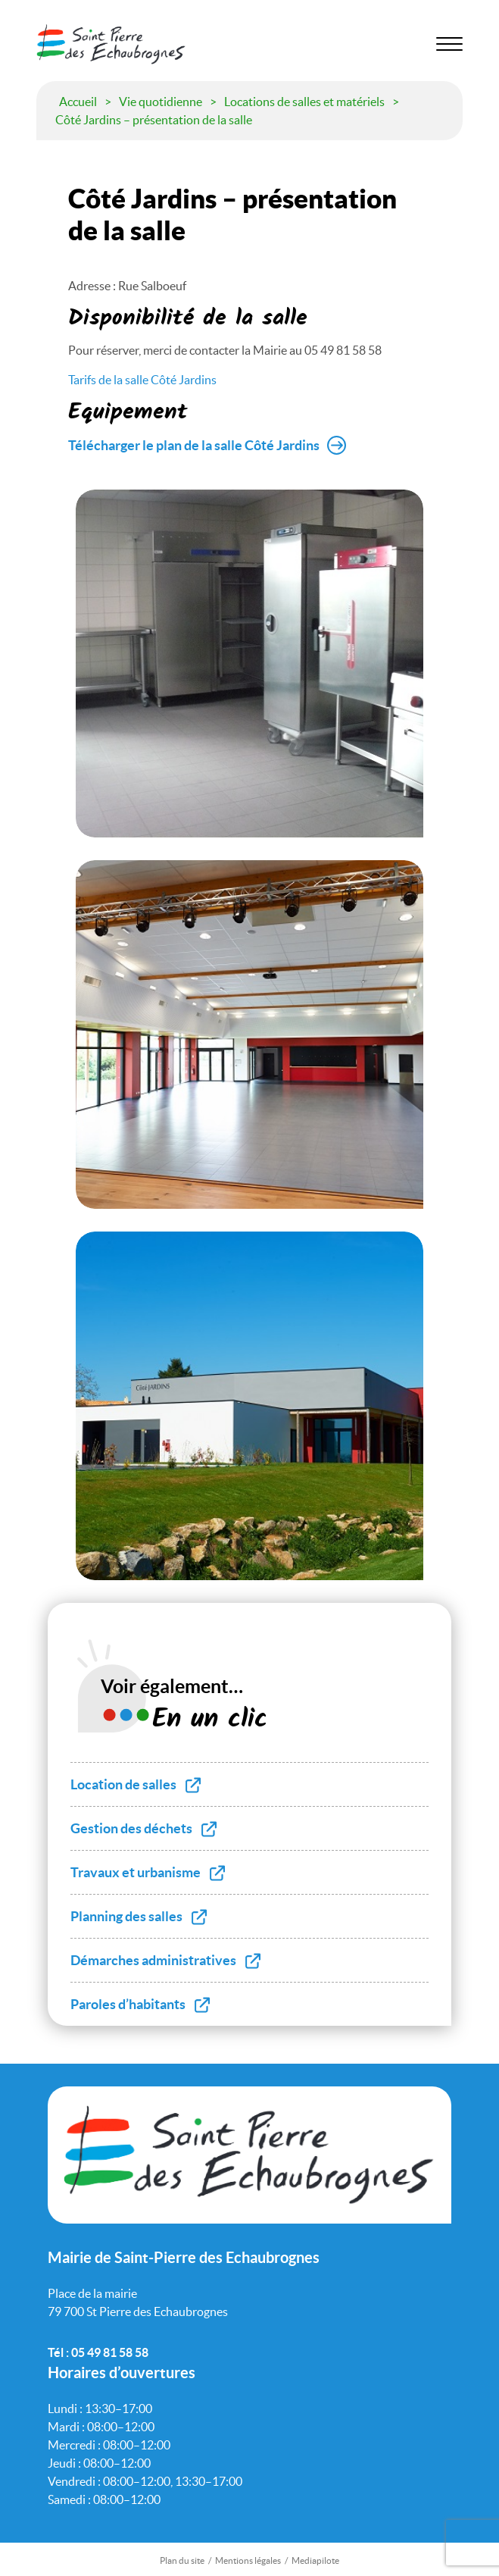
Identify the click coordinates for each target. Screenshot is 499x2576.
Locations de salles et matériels (304, 101)
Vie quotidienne (160, 101)
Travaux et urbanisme (135, 1872)
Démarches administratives (153, 1960)
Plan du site (182, 2560)
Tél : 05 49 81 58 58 (98, 2352)
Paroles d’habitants (128, 2004)
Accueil (78, 101)
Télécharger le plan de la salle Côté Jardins (194, 445)
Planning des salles (126, 1916)
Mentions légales (248, 2560)
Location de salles (123, 1784)
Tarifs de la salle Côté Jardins (142, 380)
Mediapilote (315, 2560)
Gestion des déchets (131, 1828)
